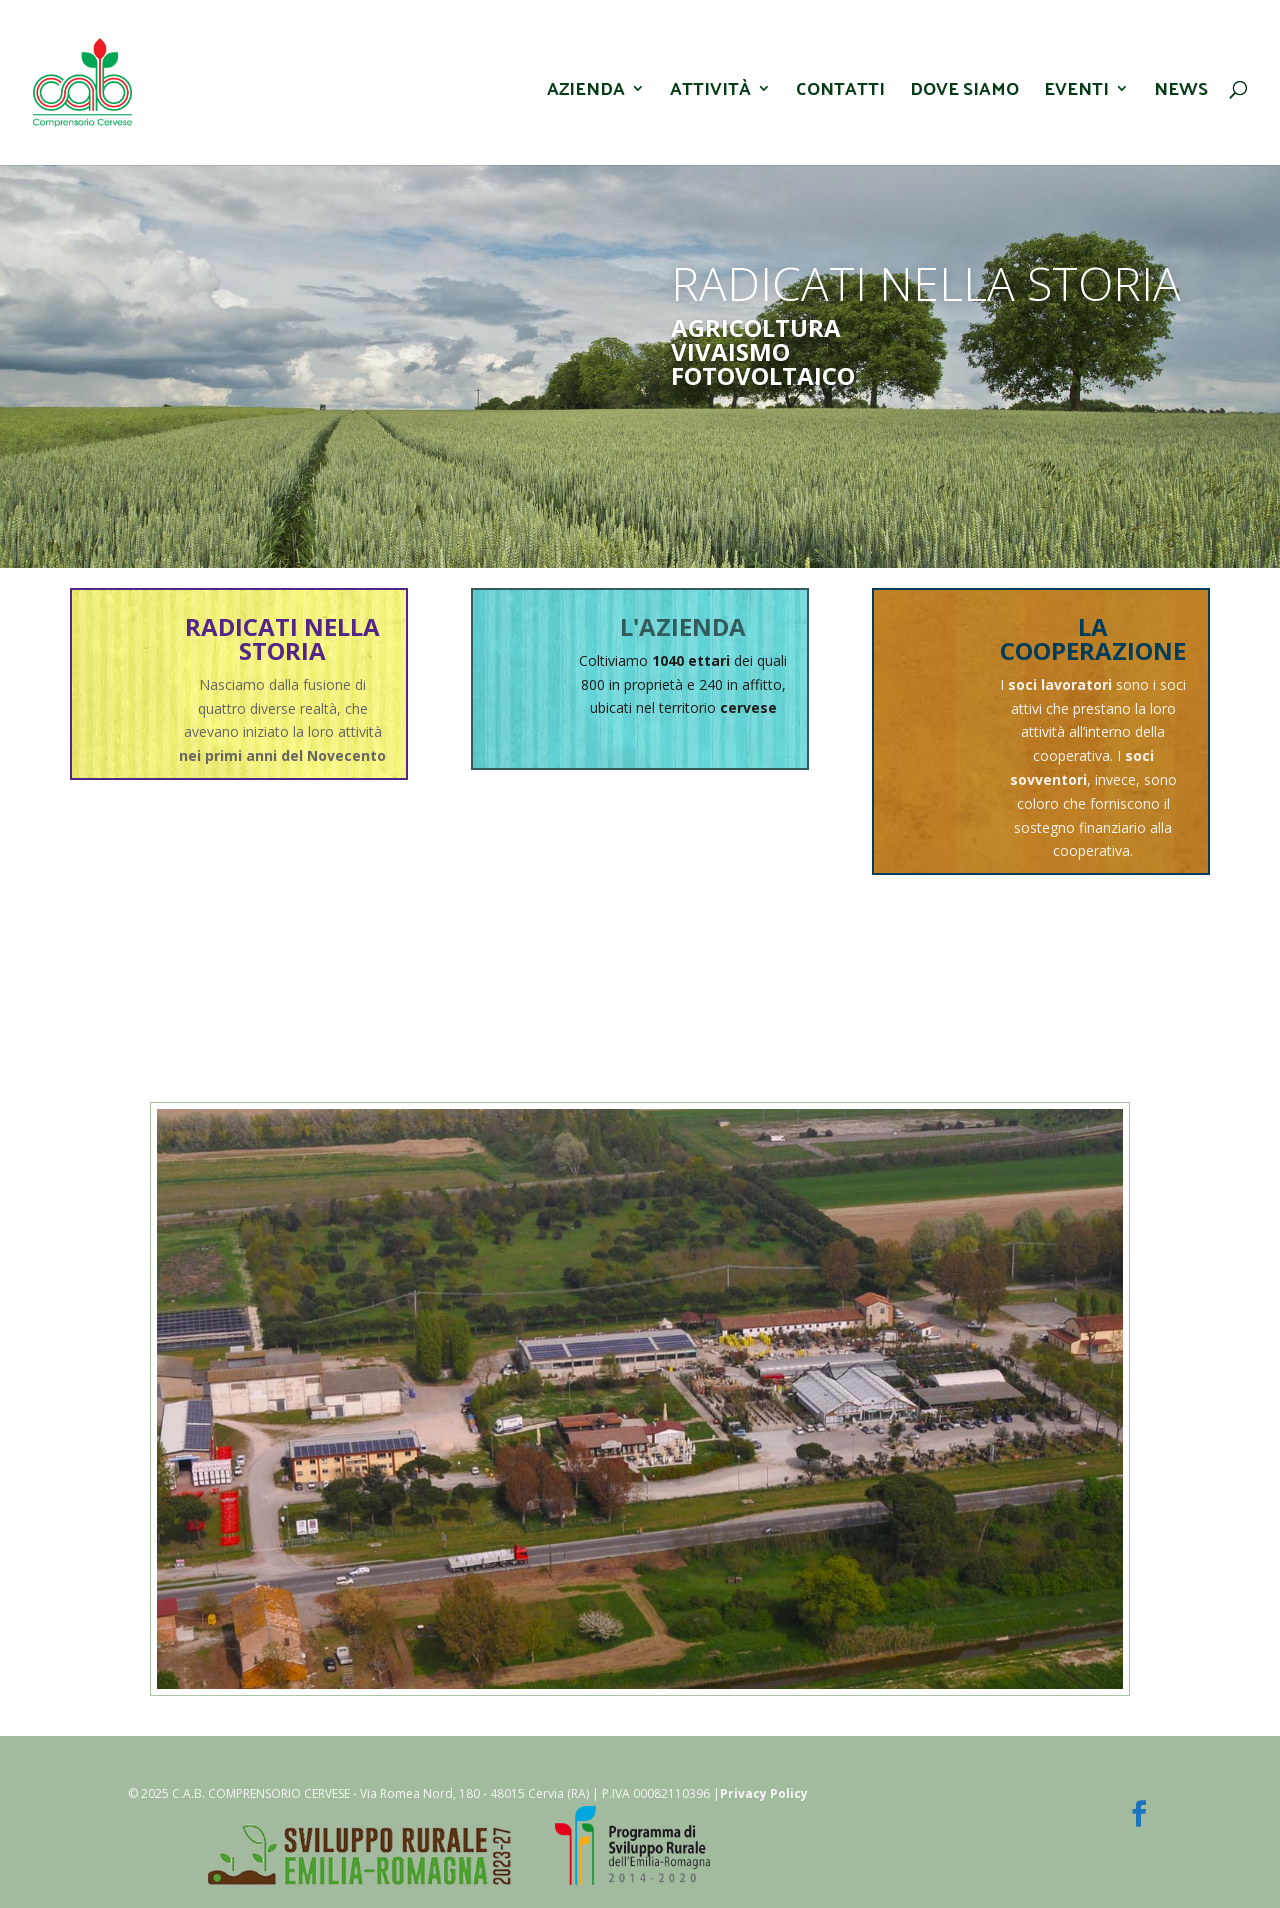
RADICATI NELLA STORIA (282, 638)
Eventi (1076, 93)
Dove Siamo (964, 93)
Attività (710, 93)
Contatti (840, 93)
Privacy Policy (764, 1793)
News (1181, 93)
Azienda (586, 93)
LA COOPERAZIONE (1093, 638)
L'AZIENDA (683, 626)
